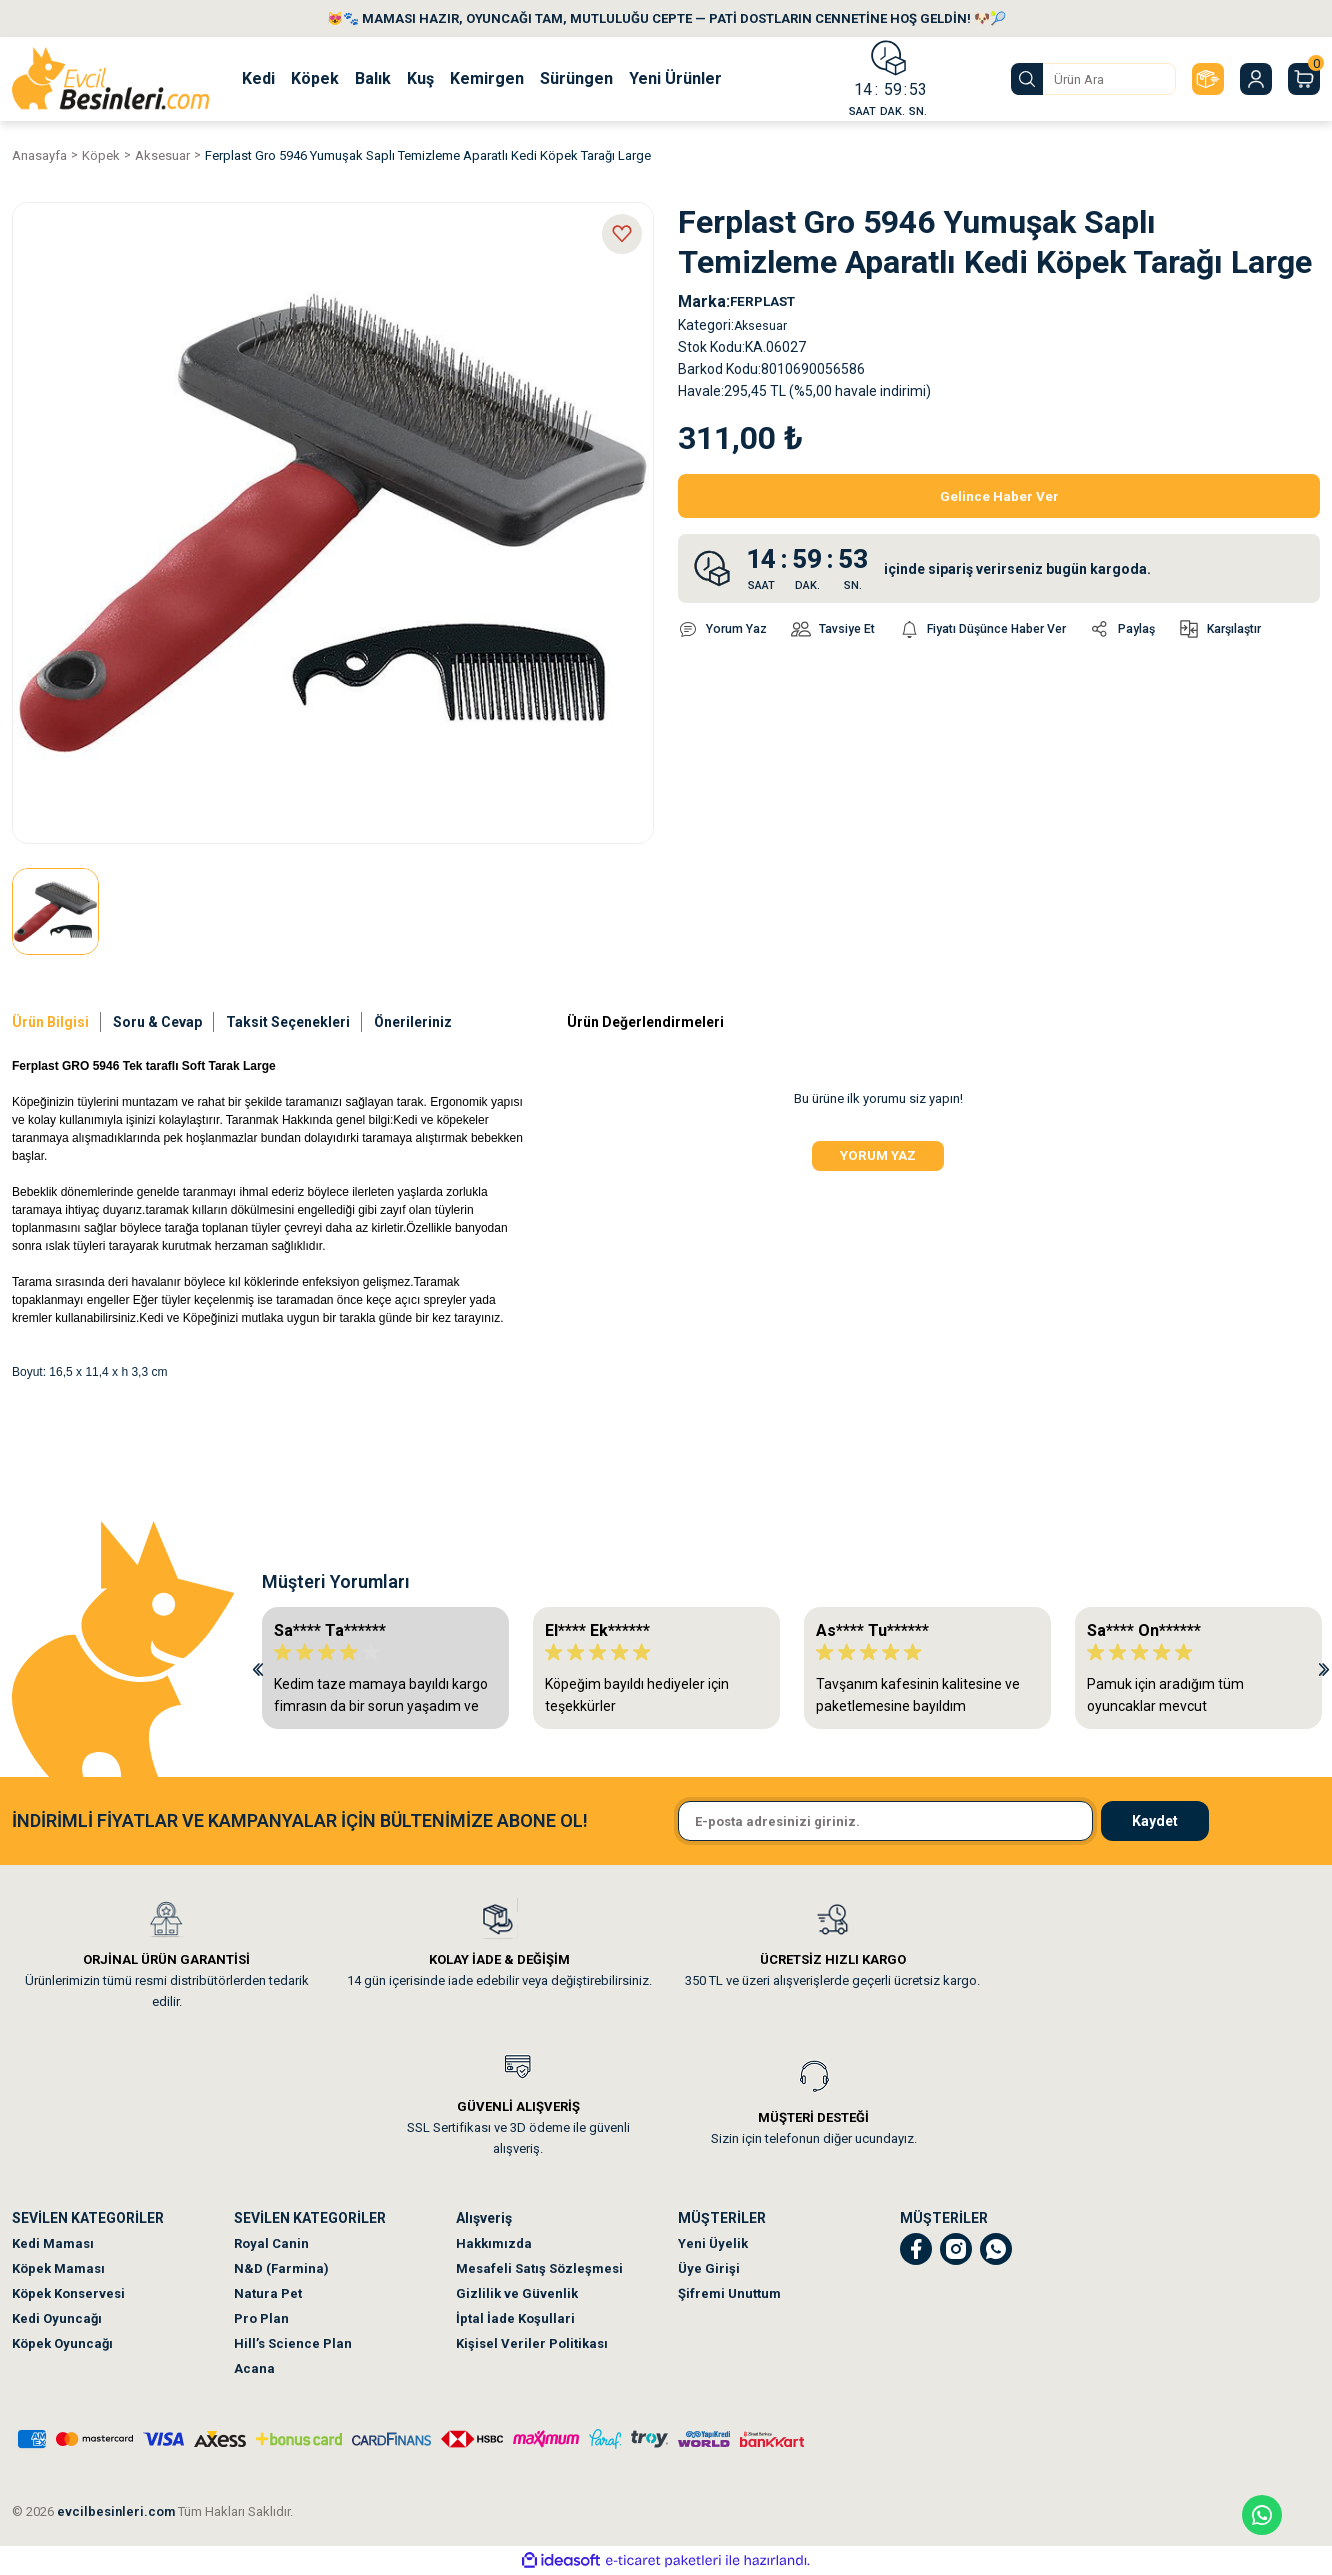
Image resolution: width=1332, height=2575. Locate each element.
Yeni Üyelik (713, 2243)
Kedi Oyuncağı (57, 2318)
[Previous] (258, 1668)
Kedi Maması (53, 2243)
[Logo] (111, 79)
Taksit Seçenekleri (288, 1022)
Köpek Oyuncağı (62, 2343)
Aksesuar (764, 325)
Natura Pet (268, 2293)
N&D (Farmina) (281, 2268)
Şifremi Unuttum (729, 2293)
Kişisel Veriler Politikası (532, 2343)
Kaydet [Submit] (1155, 1821)
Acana (254, 2368)
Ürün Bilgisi (50, 1022)
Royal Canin (271, 2243)
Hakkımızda (494, 2243)
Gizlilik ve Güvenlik (517, 2293)
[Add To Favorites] (622, 234)
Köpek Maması (58, 2268)
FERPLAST (770, 301)
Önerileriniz (413, 1022)
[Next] (1324, 1668)
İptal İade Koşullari (515, 2318)
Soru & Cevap (157, 1022)
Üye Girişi (709, 2268)
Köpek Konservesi (68, 2293)
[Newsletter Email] (885, 1821)
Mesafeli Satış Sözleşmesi (539, 2268)
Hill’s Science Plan (293, 2343)
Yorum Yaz (878, 1160)
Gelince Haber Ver (999, 495)
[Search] (1093, 79)
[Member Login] (1256, 79)
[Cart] (1304, 79)
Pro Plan (261, 2318)
